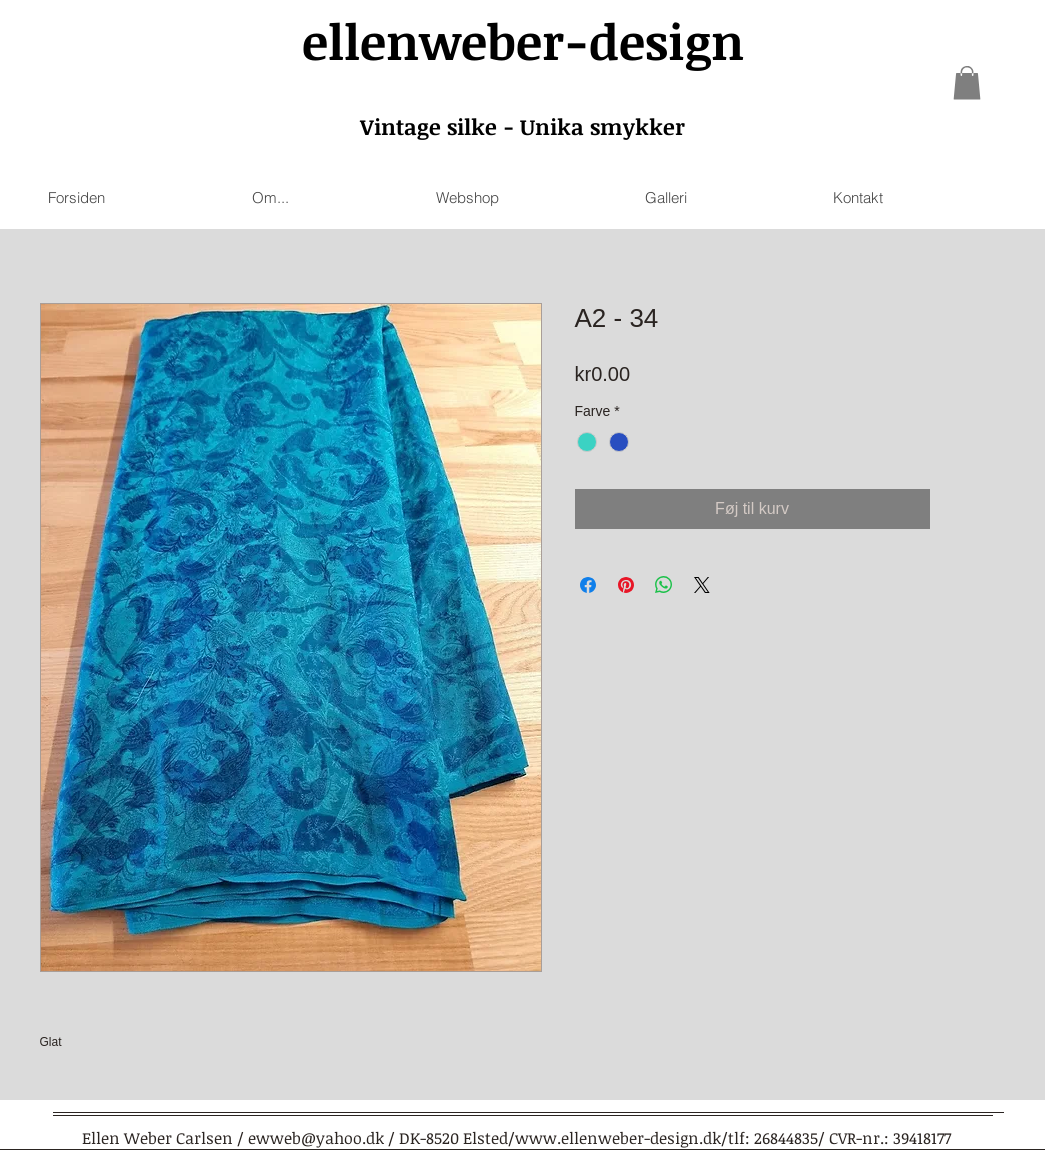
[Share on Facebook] (588, 585)
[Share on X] (702, 585)
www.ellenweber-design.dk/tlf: (632, 1138)
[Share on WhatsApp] (664, 585)
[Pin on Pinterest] (626, 585)
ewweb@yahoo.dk (316, 1138)
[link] (967, 82)
